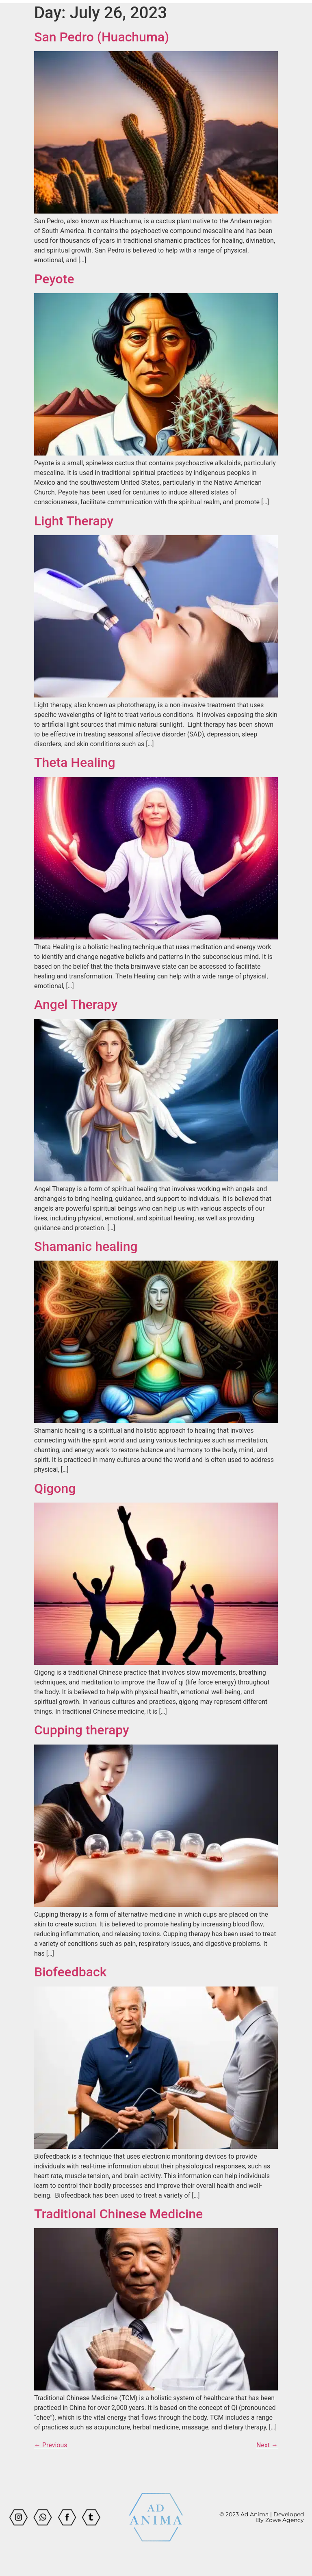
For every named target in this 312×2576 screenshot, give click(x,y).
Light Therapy (73, 521)
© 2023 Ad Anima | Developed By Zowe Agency (261, 2517)
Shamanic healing (86, 1246)
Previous (50, 2445)
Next (267, 2445)
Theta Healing (74, 762)
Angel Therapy (75, 1004)
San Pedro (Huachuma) (101, 37)
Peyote (54, 279)
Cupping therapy (81, 1730)
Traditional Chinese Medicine (118, 2214)
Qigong (55, 1488)
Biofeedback (70, 1972)
